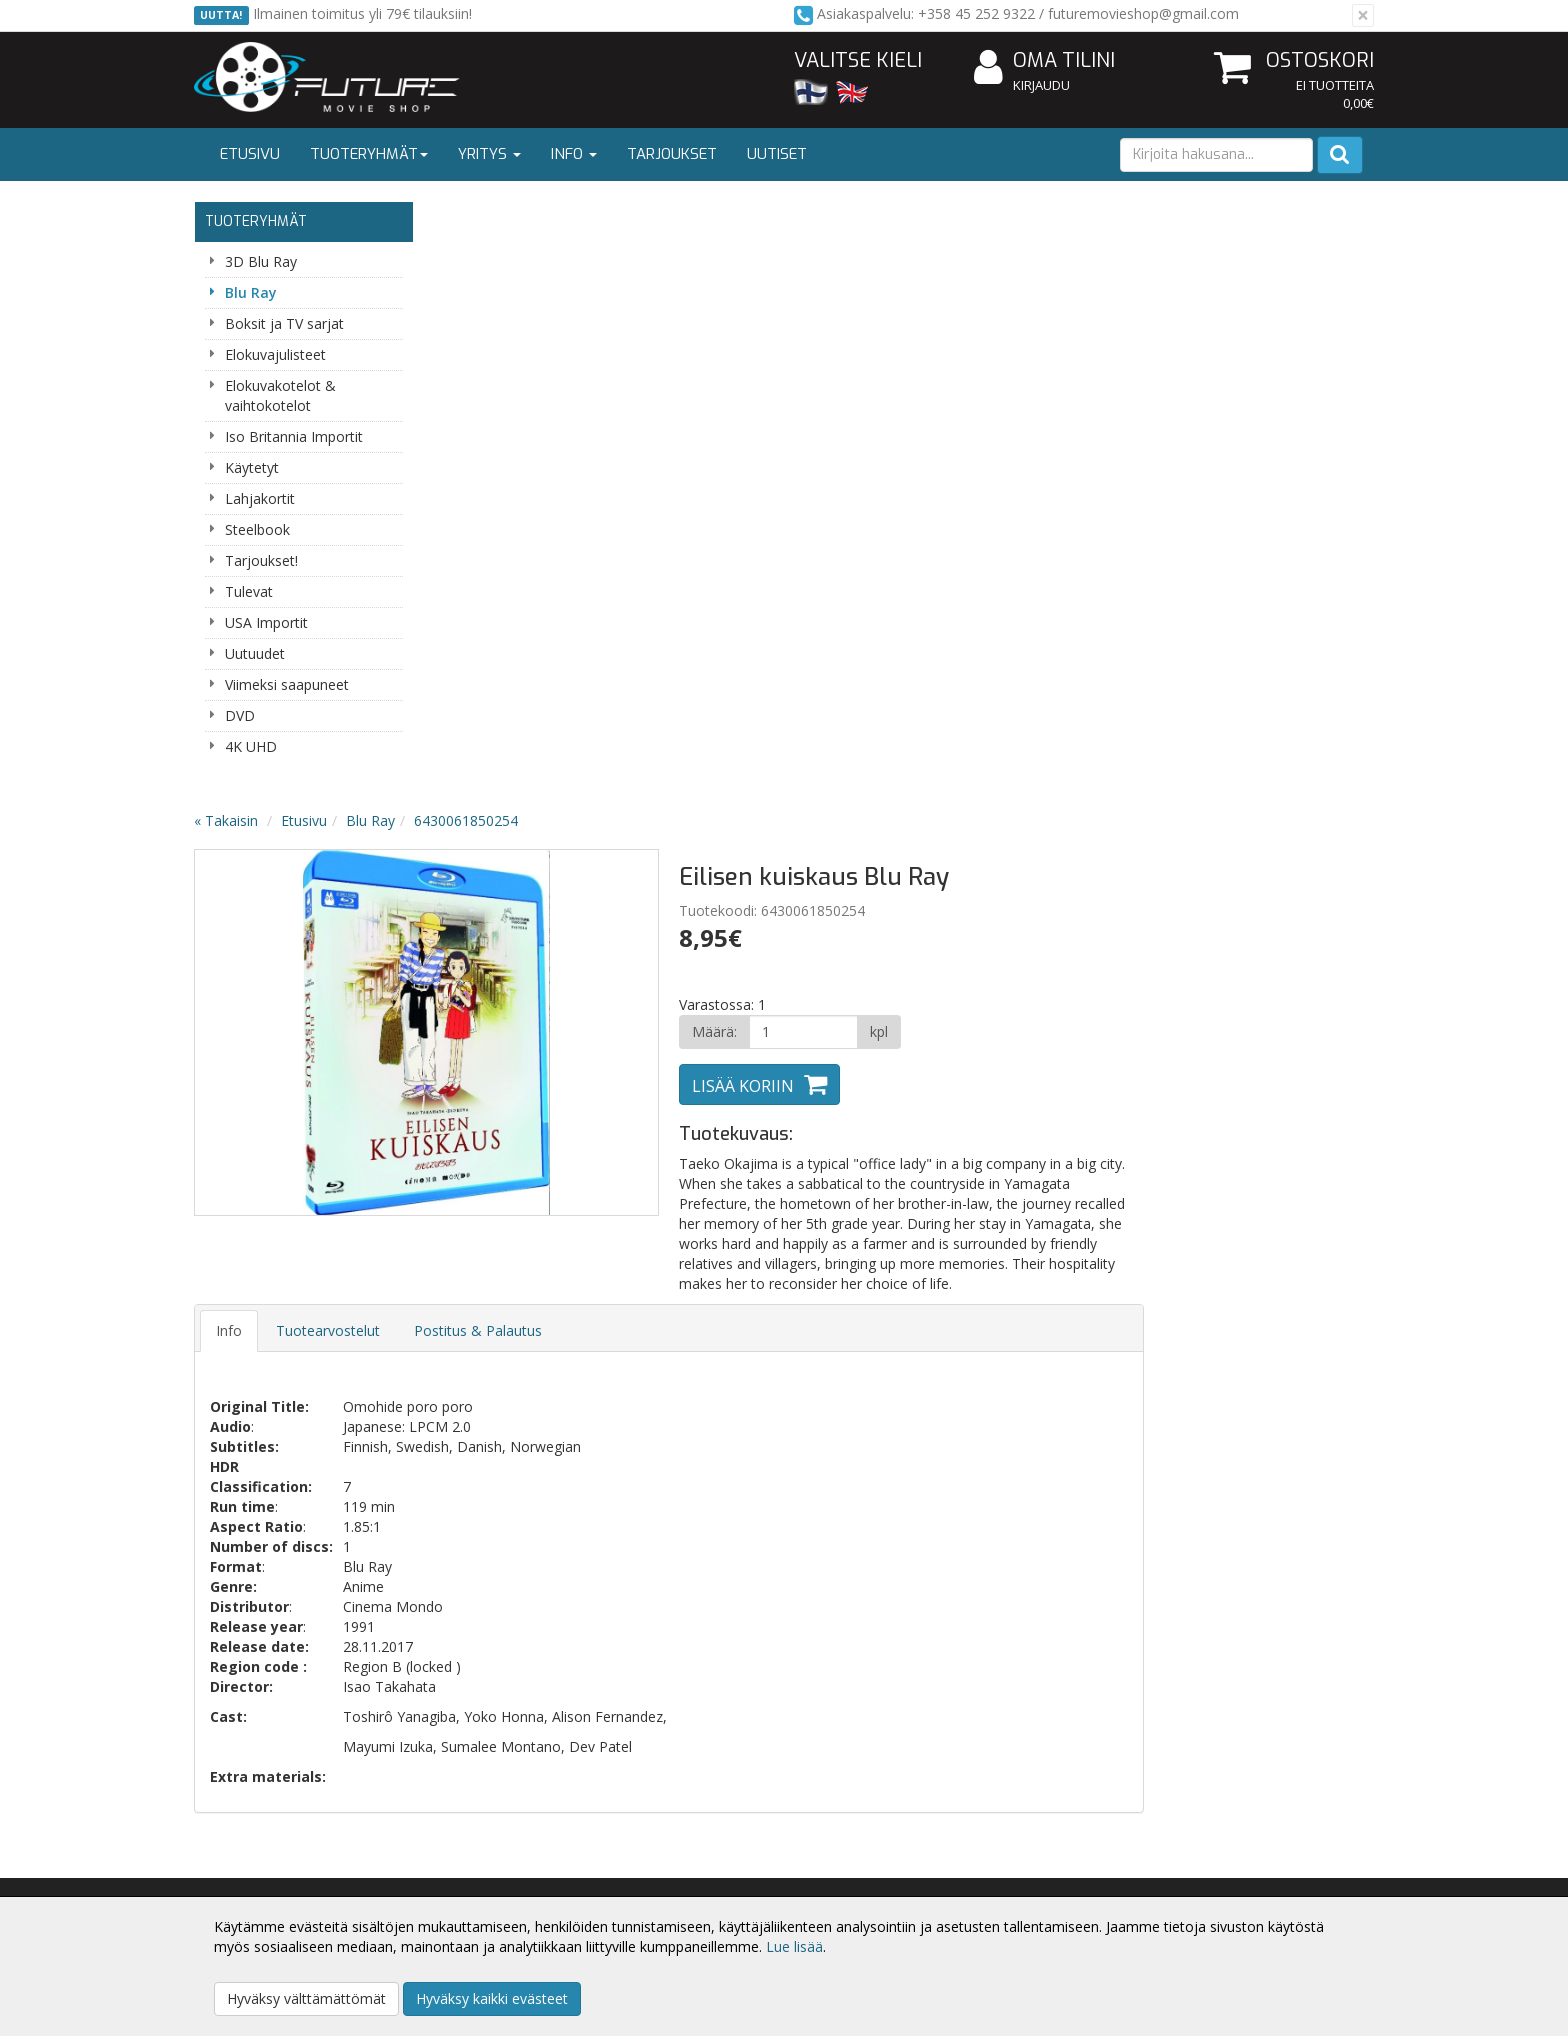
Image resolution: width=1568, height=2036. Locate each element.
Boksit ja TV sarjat (284, 323)
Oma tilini (1044, 61)
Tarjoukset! (261, 560)
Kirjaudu (1041, 85)
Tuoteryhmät (369, 154)
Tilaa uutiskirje (563, 1496)
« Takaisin (466, 218)
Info (574, 154)
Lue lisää (794, 1946)
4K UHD (251, 746)
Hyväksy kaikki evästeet (492, 1998)
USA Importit (266, 622)
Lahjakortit (260, 498)
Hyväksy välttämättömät (306, 1998)
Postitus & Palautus (718, 728)
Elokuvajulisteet (275, 354)
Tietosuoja (472, 1840)
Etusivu (250, 154)
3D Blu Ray (261, 261)
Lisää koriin (978, 484)
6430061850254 (706, 218)
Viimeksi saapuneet (287, 684)
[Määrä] (1037, 430)
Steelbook (257, 529)
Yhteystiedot (237, 1870)
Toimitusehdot (484, 1870)
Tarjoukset (672, 154)
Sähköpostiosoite (567, 1415)
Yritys (489, 154)
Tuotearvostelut (568, 728)
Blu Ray (251, 292)
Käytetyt (252, 467)
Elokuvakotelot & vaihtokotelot (280, 395)
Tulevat (249, 591)
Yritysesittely (237, 1840)
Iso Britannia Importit (294, 436)
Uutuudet (255, 653)
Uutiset (777, 154)
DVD (240, 715)
